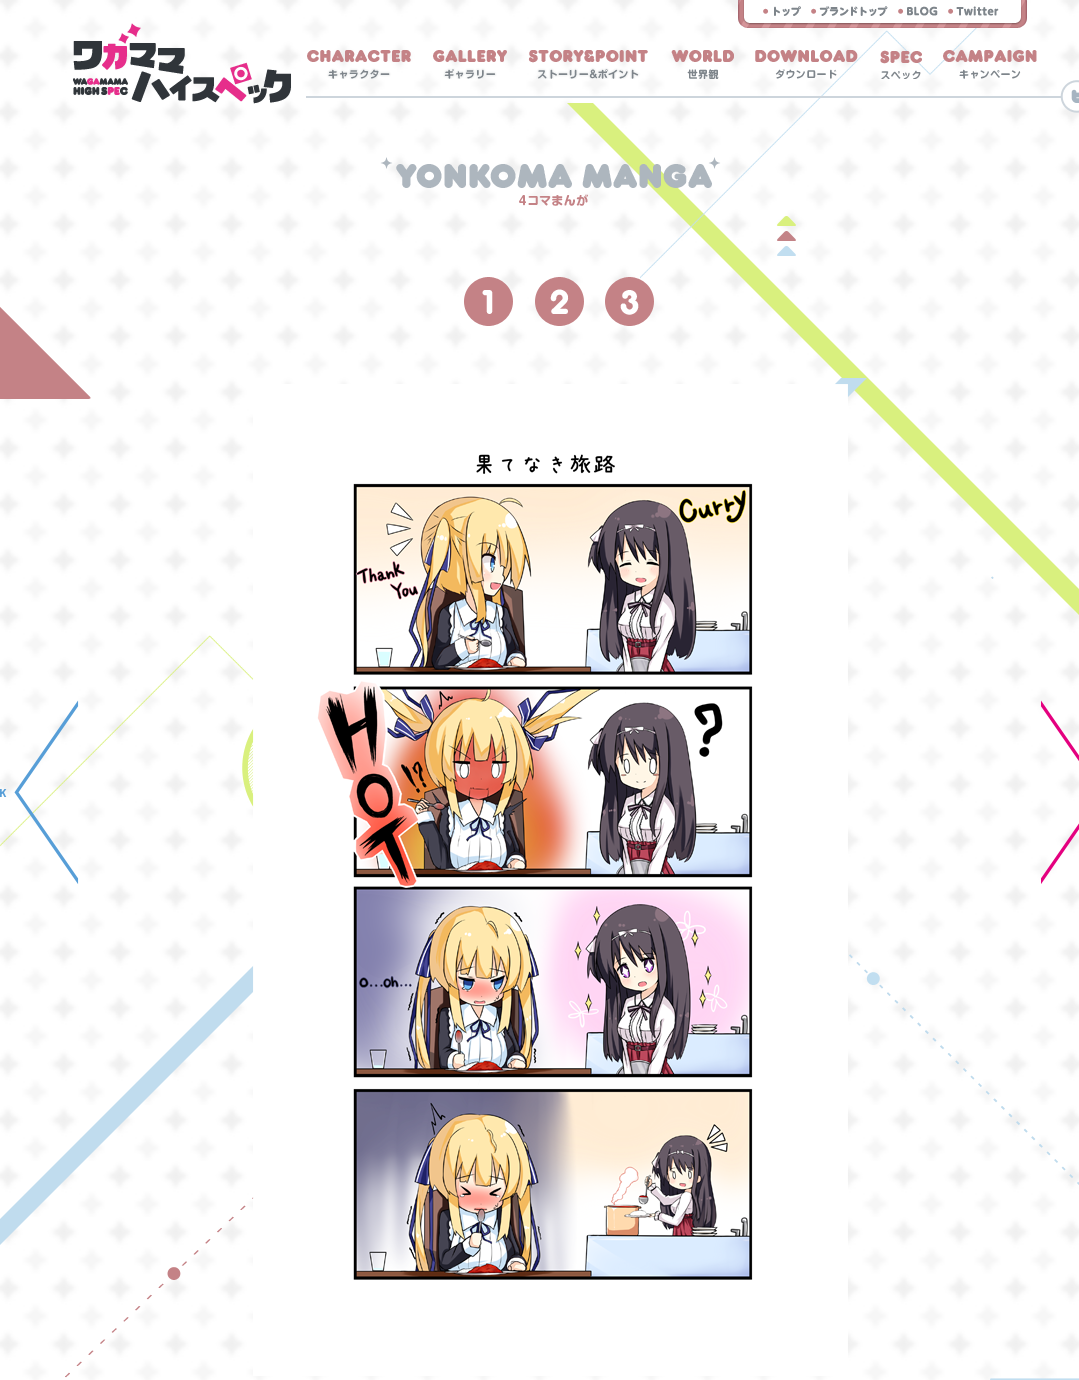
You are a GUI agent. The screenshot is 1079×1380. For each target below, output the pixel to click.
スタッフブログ (918, 11)
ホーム (182, 63)
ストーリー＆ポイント (588, 64)
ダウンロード (806, 64)
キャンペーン (990, 64)
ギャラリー (470, 64)
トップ (782, 11)
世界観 (702, 64)
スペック (901, 64)
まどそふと (849, 11)
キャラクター (359, 64)
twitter (973, 11)
